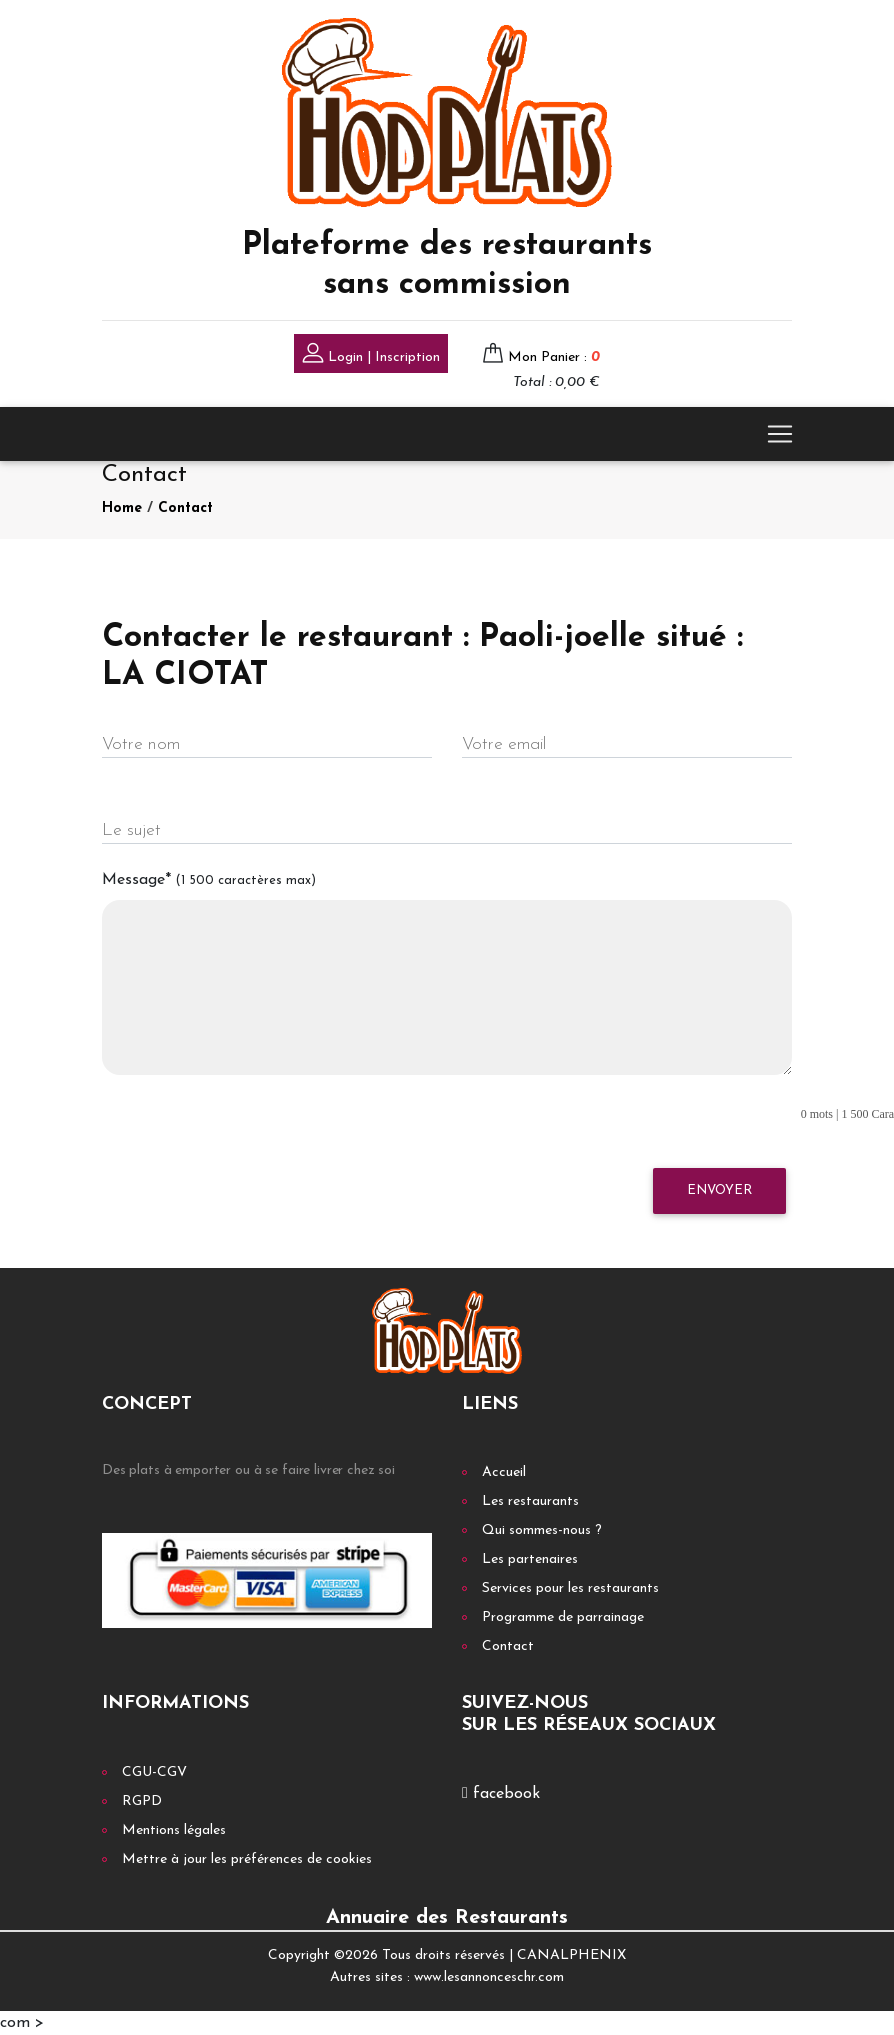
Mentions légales (174, 1830)
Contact (185, 508)
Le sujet (131, 830)
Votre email (504, 744)
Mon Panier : (554, 357)
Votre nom (141, 744)
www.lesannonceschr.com (489, 1977)
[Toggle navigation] (780, 434)
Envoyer (719, 1190)
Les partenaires (530, 1559)
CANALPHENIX (571, 1955)
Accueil (504, 1472)
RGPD (142, 1801)
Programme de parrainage (563, 1617)
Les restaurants (530, 1501)
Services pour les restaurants (570, 1588)
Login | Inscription (371, 355)
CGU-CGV (154, 1772)
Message (209, 880)
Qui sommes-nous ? (542, 1530)
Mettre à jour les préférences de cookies (247, 1859)
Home (122, 508)
